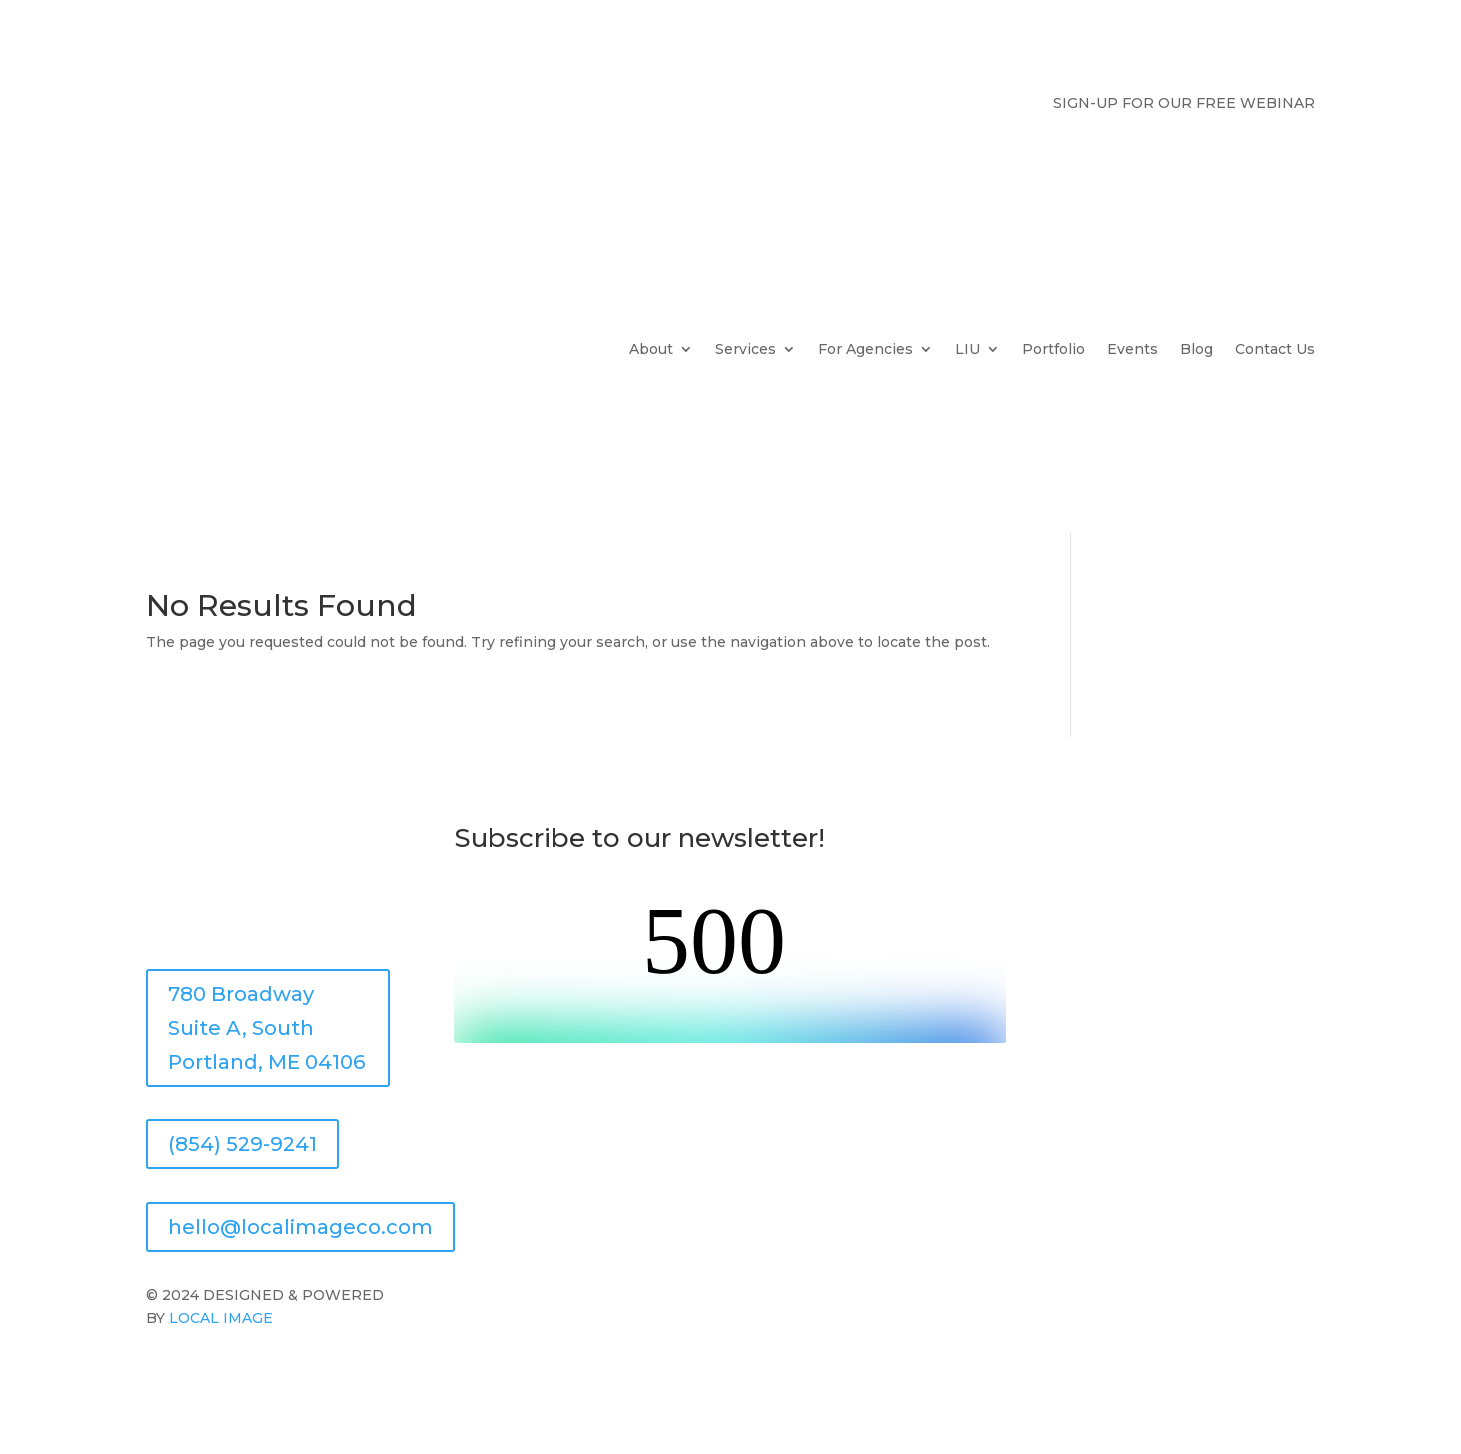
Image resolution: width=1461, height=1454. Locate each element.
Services (745, 349)
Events (1132, 349)
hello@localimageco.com (300, 1227)
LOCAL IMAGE (219, 1318)
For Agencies (865, 349)
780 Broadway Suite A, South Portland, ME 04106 (266, 1028)
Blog (1196, 349)
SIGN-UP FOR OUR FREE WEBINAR (1184, 104)
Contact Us (1275, 349)
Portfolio (1053, 349)
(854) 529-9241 (242, 1144)
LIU (967, 349)
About (651, 349)
